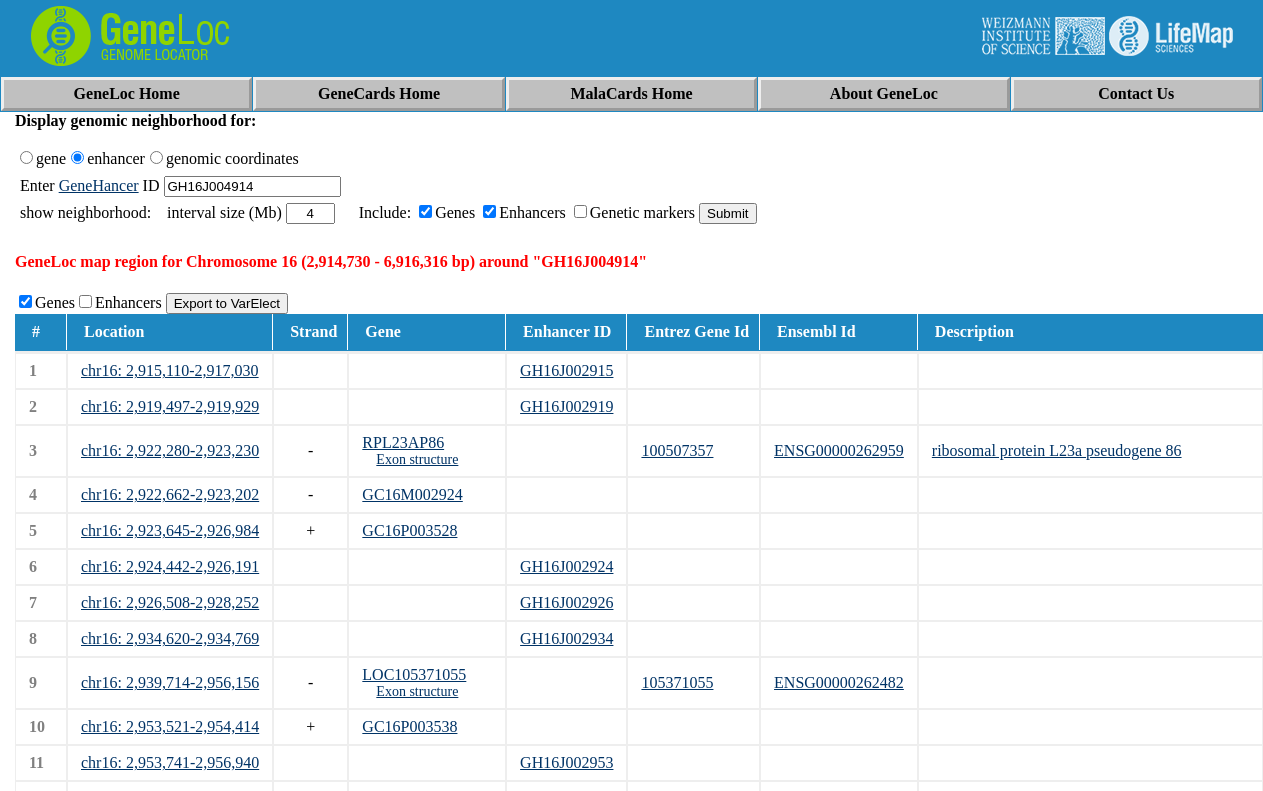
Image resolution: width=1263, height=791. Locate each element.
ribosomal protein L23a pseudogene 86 (1057, 450)
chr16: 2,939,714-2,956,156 (170, 682)
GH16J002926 (566, 602)
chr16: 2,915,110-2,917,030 (170, 370)
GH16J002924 (566, 566)
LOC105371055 (414, 674)
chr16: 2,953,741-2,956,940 (170, 762)
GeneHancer (99, 185)
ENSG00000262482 (839, 682)
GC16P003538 (409, 726)
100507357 (677, 450)
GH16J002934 (566, 638)
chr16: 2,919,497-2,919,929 (170, 406)
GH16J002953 (566, 762)
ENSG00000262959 (839, 450)
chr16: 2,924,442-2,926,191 (170, 566)
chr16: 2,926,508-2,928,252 (170, 602)
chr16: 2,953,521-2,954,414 (170, 726)
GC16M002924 (412, 494)
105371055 (677, 682)
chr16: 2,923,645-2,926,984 (170, 530)
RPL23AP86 (403, 442)
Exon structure (417, 459)
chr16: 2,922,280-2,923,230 (170, 450)
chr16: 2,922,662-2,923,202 (170, 494)
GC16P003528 (409, 530)
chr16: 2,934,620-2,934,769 (170, 638)
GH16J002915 (566, 370)
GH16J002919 (566, 406)
